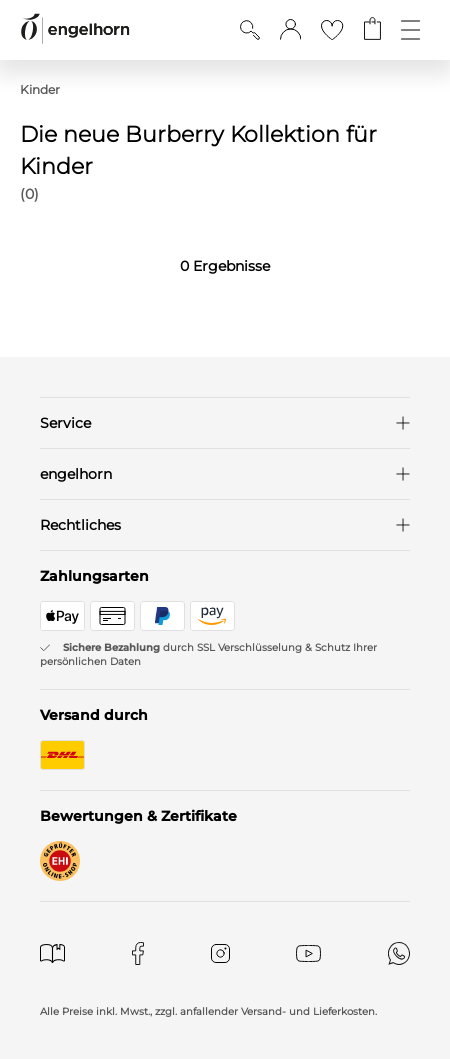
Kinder (40, 89)
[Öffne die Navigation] (410, 30)
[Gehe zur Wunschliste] (332, 30)
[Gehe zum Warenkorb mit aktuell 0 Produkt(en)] (372, 30)
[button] (290, 30)
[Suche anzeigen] (250, 30)
